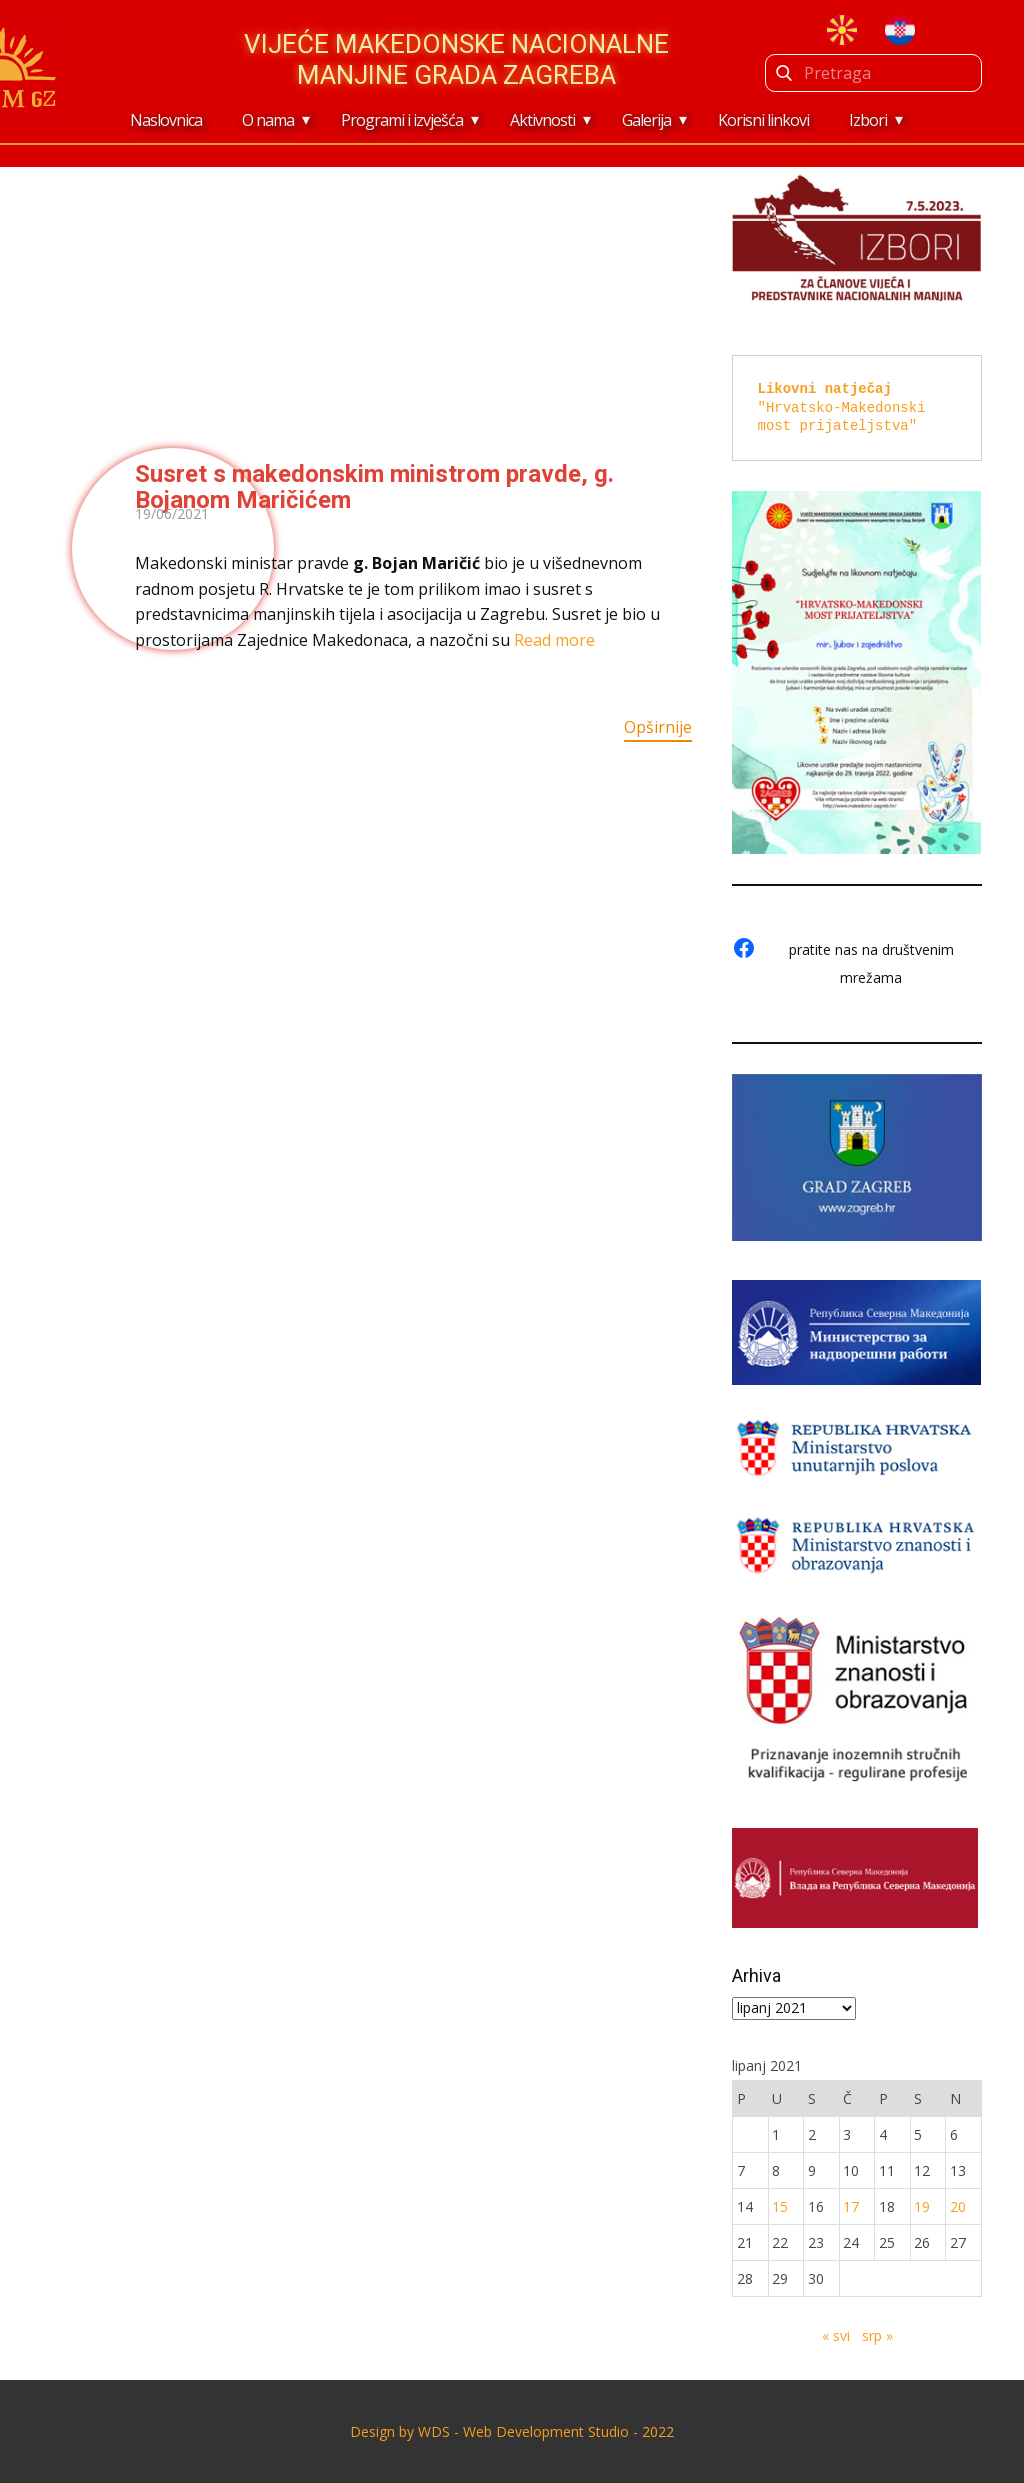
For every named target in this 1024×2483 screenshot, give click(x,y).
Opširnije (658, 727)
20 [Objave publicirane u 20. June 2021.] (958, 2206)
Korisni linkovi (763, 120)
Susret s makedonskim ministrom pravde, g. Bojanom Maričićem (374, 487)
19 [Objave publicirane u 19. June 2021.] (922, 2206)
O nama (268, 120)
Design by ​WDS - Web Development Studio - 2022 (512, 2431)
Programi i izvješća (402, 120)
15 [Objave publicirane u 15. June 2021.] (780, 2206)
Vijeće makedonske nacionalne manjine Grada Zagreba (456, 59)
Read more (554, 640)
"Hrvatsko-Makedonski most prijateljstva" (846, 407)
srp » (877, 2335)
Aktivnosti (542, 120)
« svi (836, 2335)
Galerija (646, 120)
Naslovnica (166, 120)
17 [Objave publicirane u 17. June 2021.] (851, 2206)
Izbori (868, 120)
